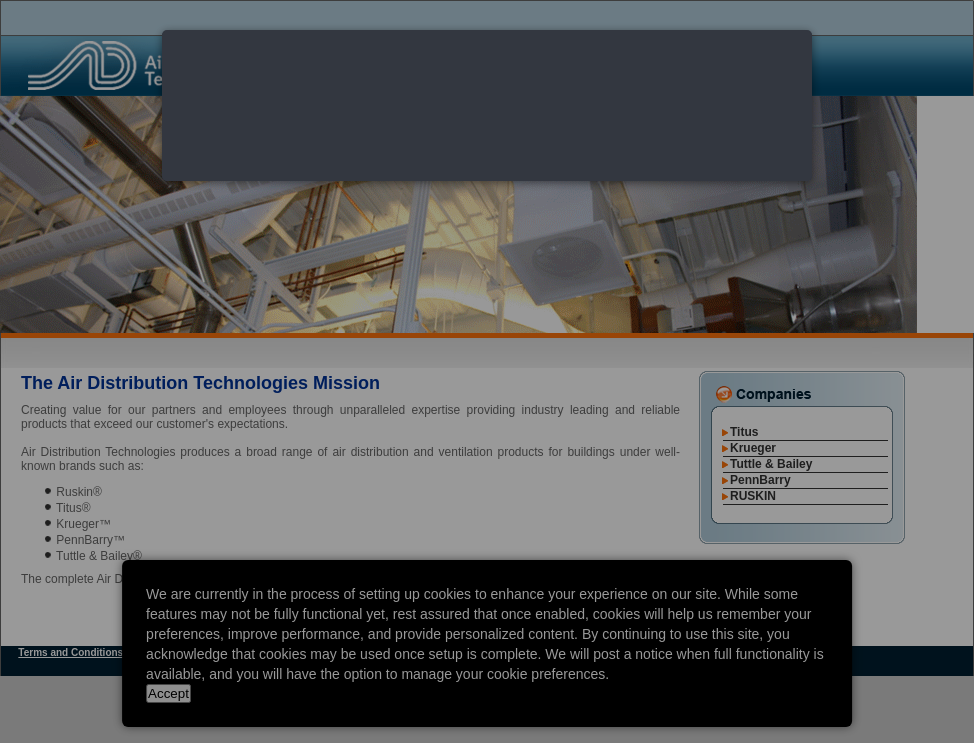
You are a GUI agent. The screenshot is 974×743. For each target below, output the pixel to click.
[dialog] (487, 105)
